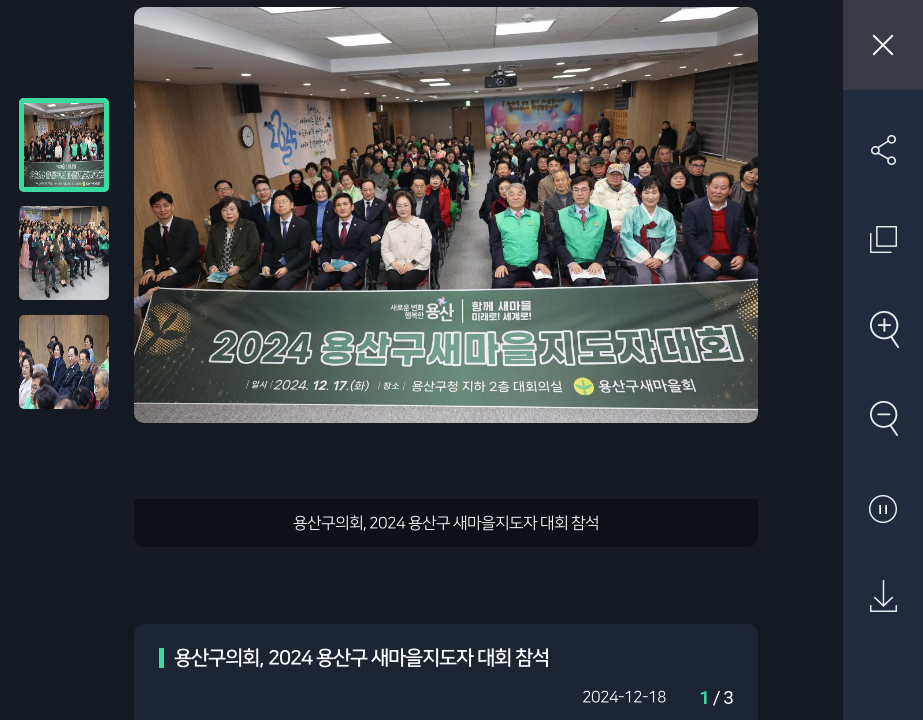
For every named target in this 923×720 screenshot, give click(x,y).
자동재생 (883, 508)
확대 (883, 329)
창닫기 (883, 45)
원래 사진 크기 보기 (883, 239)
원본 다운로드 (883, 597)
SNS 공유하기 (883, 150)
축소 (883, 418)
